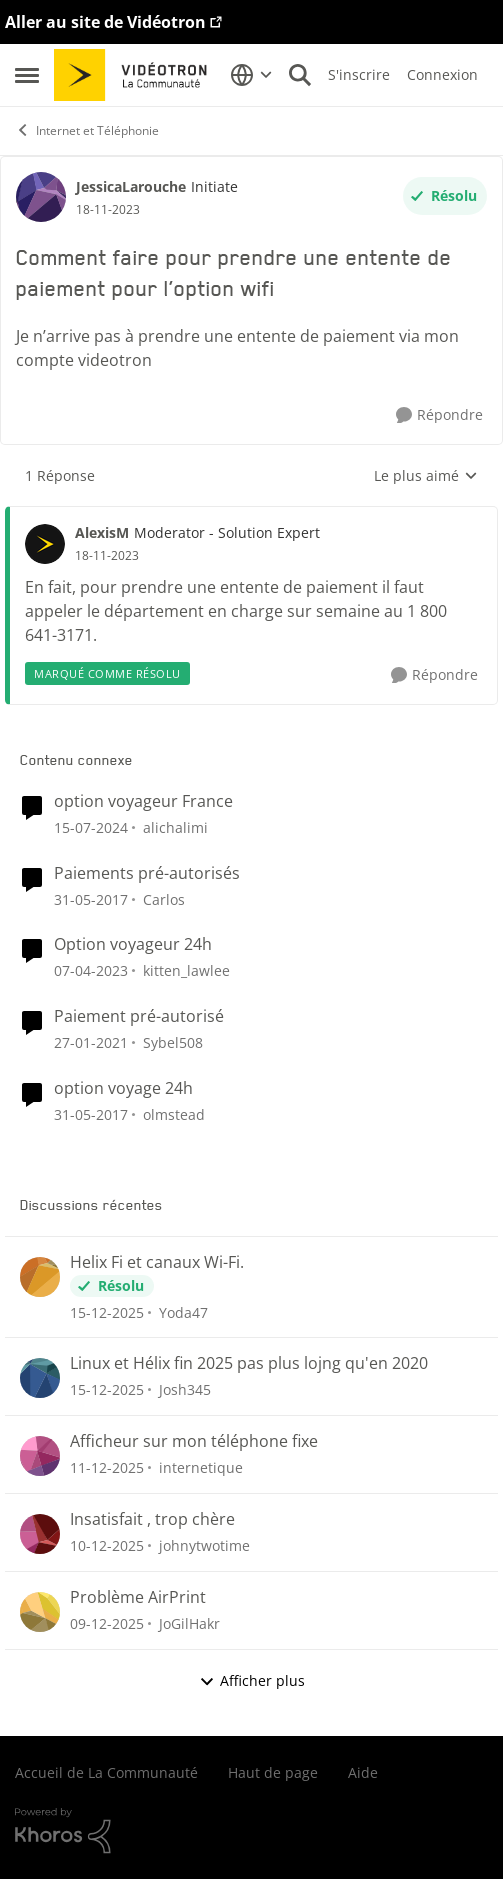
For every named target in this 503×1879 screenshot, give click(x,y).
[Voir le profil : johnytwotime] (40, 1534)
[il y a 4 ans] (91, 970)
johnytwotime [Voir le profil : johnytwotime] (204, 1545)
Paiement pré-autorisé (139, 1016)
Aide (363, 1772)
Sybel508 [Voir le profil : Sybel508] (173, 1042)
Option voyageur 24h (133, 944)
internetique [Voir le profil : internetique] (201, 1467)
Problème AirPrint (138, 1597)
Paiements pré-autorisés (147, 873)
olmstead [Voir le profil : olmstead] (174, 1114)
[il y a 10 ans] (91, 898)
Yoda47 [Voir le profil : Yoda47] (183, 1311)
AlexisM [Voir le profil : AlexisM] (102, 532)
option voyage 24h (123, 1088)
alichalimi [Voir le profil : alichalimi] (175, 827)
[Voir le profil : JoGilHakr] (40, 1612)
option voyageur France (143, 801)
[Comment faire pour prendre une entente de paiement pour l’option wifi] (107, 556)
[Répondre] (439, 415)
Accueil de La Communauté (106, 1772)
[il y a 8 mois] (107, 1311)
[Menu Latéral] (27, 75)
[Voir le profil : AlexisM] (45, 544)
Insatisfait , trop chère (152, 1519)
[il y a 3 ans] (91, 827)
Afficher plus (252, 1680)
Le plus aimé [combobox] (426, 476)
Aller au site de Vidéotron (105, 22)
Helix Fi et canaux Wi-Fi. (157, 1262)
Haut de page (273, 1772)
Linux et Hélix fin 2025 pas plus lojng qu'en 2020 (249, 1363)
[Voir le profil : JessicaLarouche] (41, 197)
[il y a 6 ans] (91, 1042)
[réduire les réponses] (251, 516)
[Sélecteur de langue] (251, 75)
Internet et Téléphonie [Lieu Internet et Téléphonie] (87, 130)
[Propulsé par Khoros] (251, 1831)
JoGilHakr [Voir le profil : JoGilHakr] (189, 1623)
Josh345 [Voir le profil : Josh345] (185, 1389)
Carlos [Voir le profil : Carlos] (164, 898)
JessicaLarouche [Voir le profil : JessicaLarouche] (131, 186)
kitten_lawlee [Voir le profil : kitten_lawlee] (186, 970)
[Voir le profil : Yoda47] (40, 1277)
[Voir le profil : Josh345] (40, 1378)
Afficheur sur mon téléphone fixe (194, 1441)
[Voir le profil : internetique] (40, 1456)
